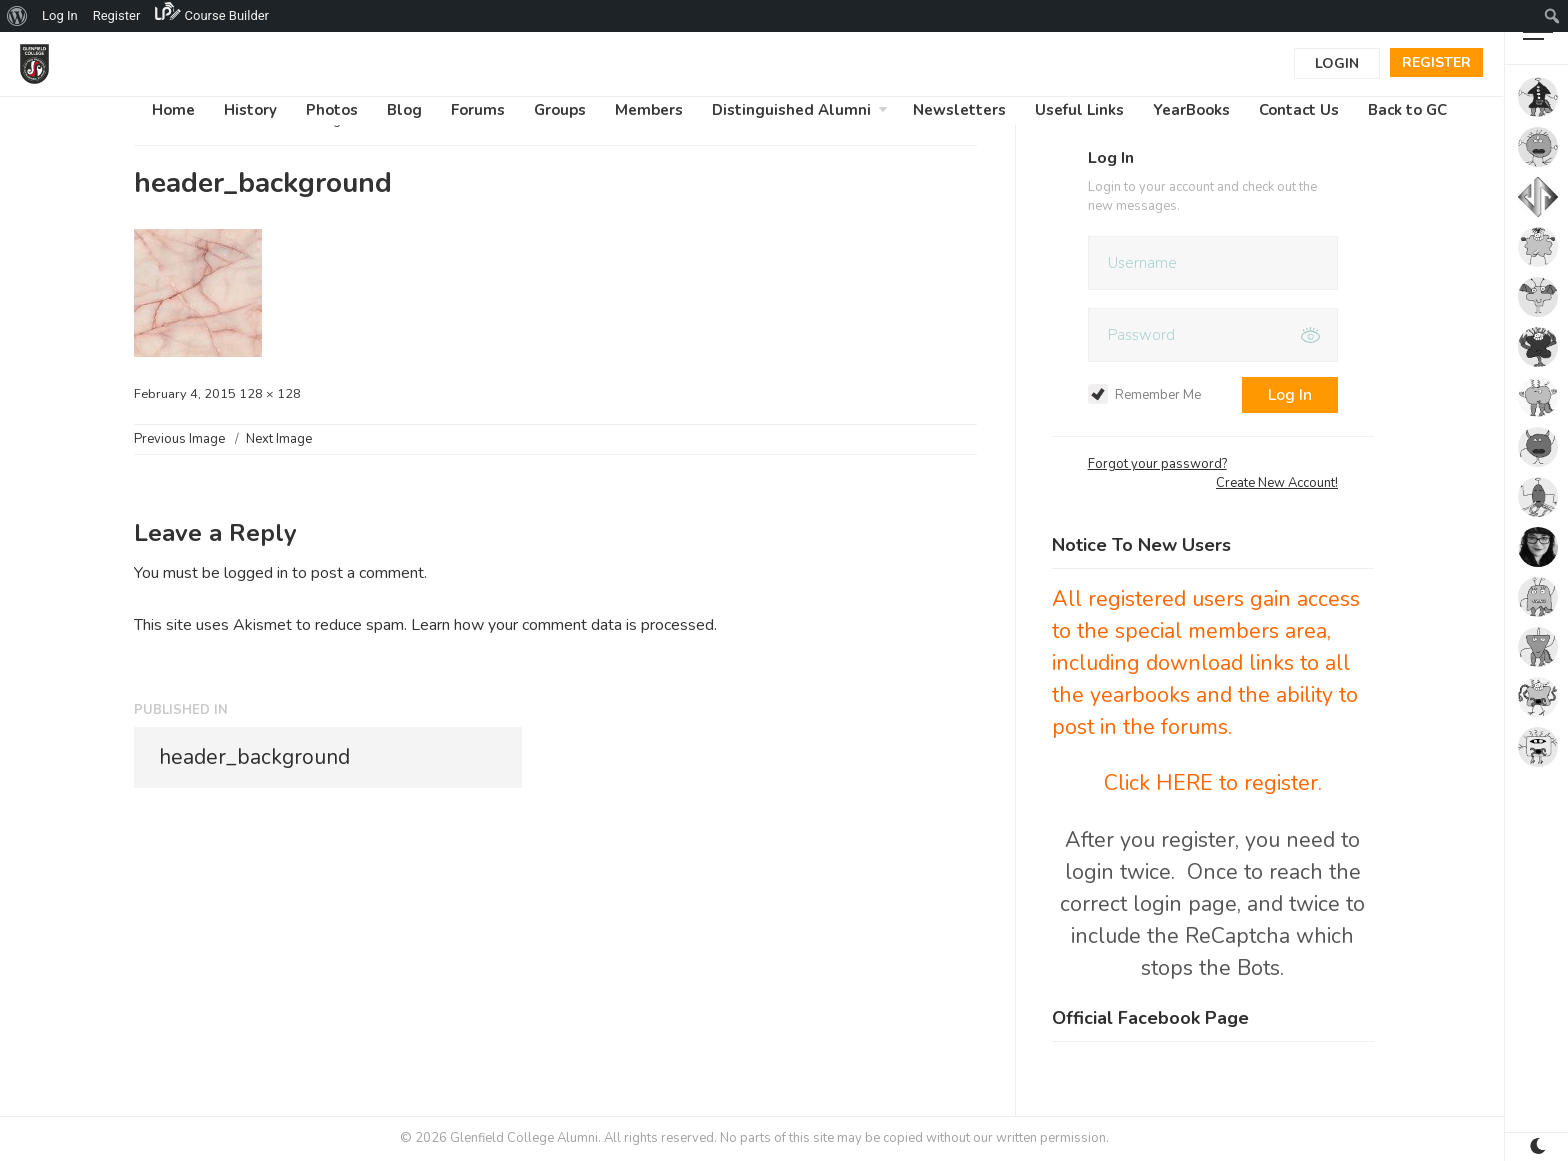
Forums (478, 110)
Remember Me (1144, 395)
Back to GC (1407, 110)
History (250, 110)
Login (1337, 63)
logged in (256, 573)
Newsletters (959, 110)
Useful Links (1079, 110)
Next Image (279, 439)
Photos (332, 110)
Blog (404, 110)
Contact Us (1299, 110)
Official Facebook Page (1150, 1018)
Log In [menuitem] (60, 15)
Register (1436, 62)
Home (173, 110)
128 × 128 (270, 394)
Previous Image (179, 439)
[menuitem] (17, 16)
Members (649, 110)
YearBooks (1191, 110)
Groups (560, 110)
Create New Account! (1277, 483)
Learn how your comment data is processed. (564, 625)
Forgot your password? (1157, 464)
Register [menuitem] (117, 15)
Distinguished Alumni (791, 110)
